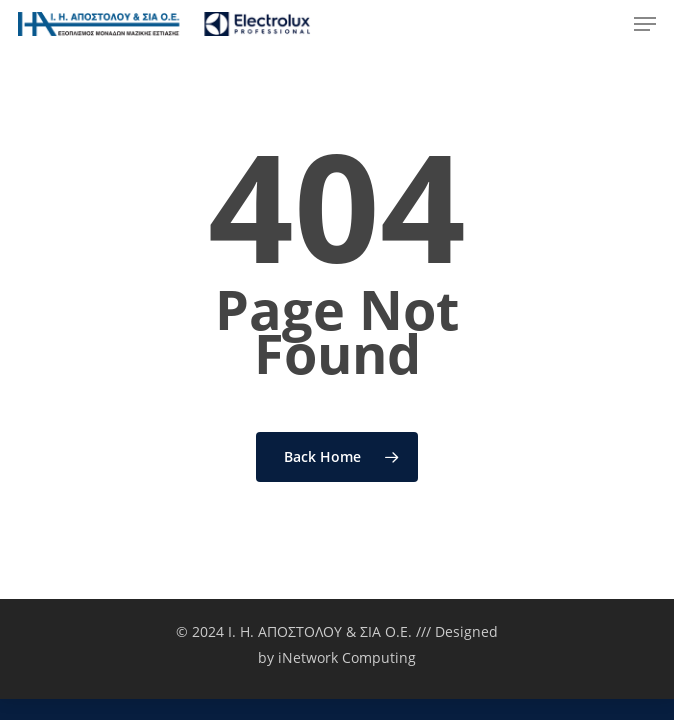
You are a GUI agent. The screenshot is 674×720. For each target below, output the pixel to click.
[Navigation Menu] (645, 24)
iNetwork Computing (347, 657)
